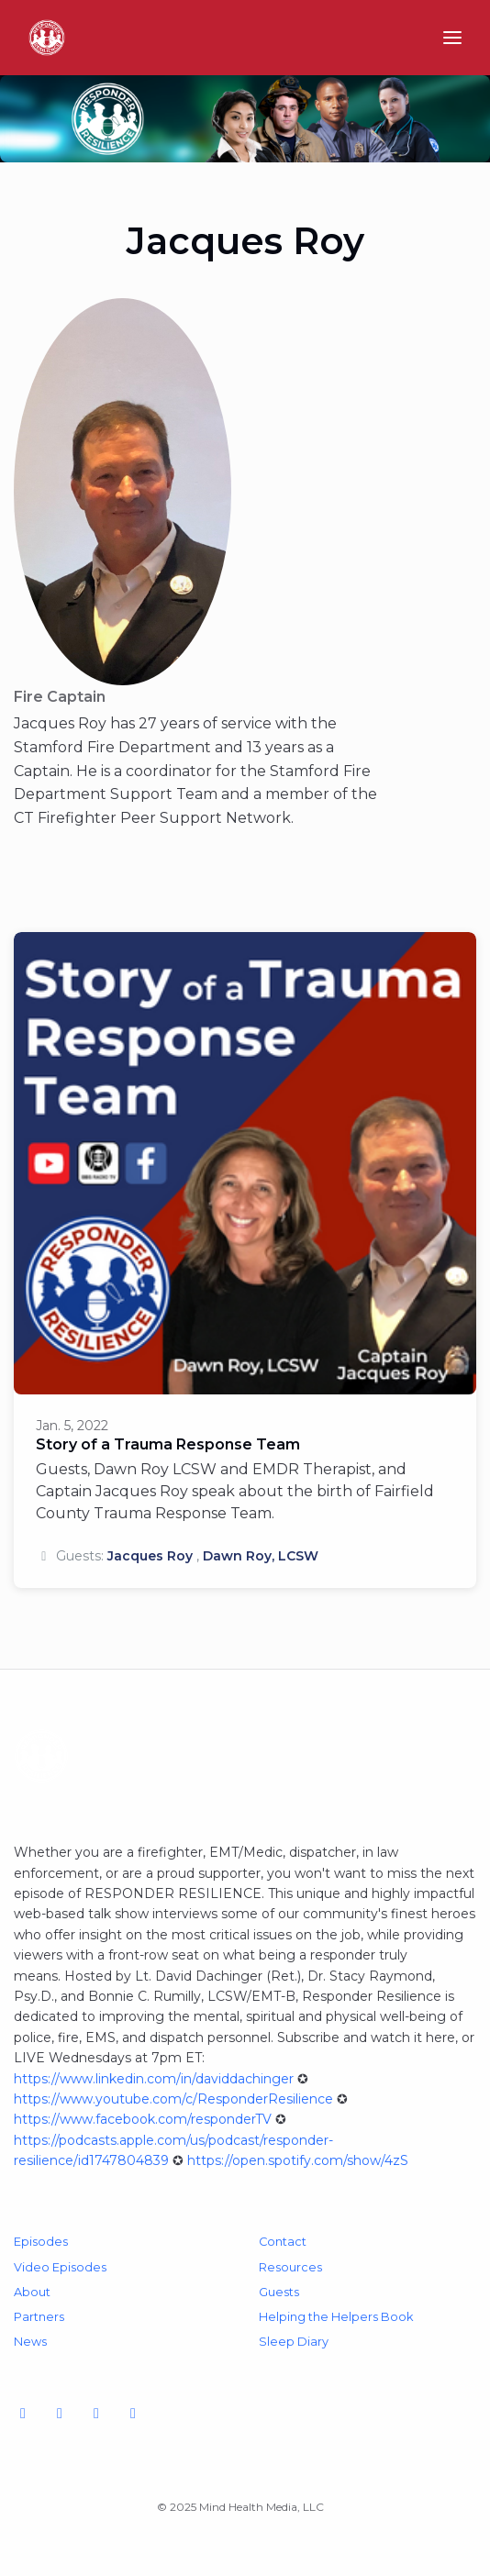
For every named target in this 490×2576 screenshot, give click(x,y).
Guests (279, 2292)
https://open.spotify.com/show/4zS (297, 2160)
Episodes (41, 2241)
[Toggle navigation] (452, 38)
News (30, 2341)
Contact (282, 2241)
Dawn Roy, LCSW (260, 1556)
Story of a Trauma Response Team (168, 1444)
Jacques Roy (150, 1556)
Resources (290, 2267)
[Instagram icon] (96, 2413)
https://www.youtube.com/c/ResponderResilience (173, 2099)
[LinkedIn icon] (133, 2413)
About (32, 2292)
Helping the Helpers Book (336, 2317)
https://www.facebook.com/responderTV (143, 2119)
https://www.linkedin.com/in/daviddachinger (154, 2079)
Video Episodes (60, 2267)
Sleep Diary (294, 2341)
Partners (39, 2317)
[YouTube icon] (23, 2413)
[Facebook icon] (59, 2413)
